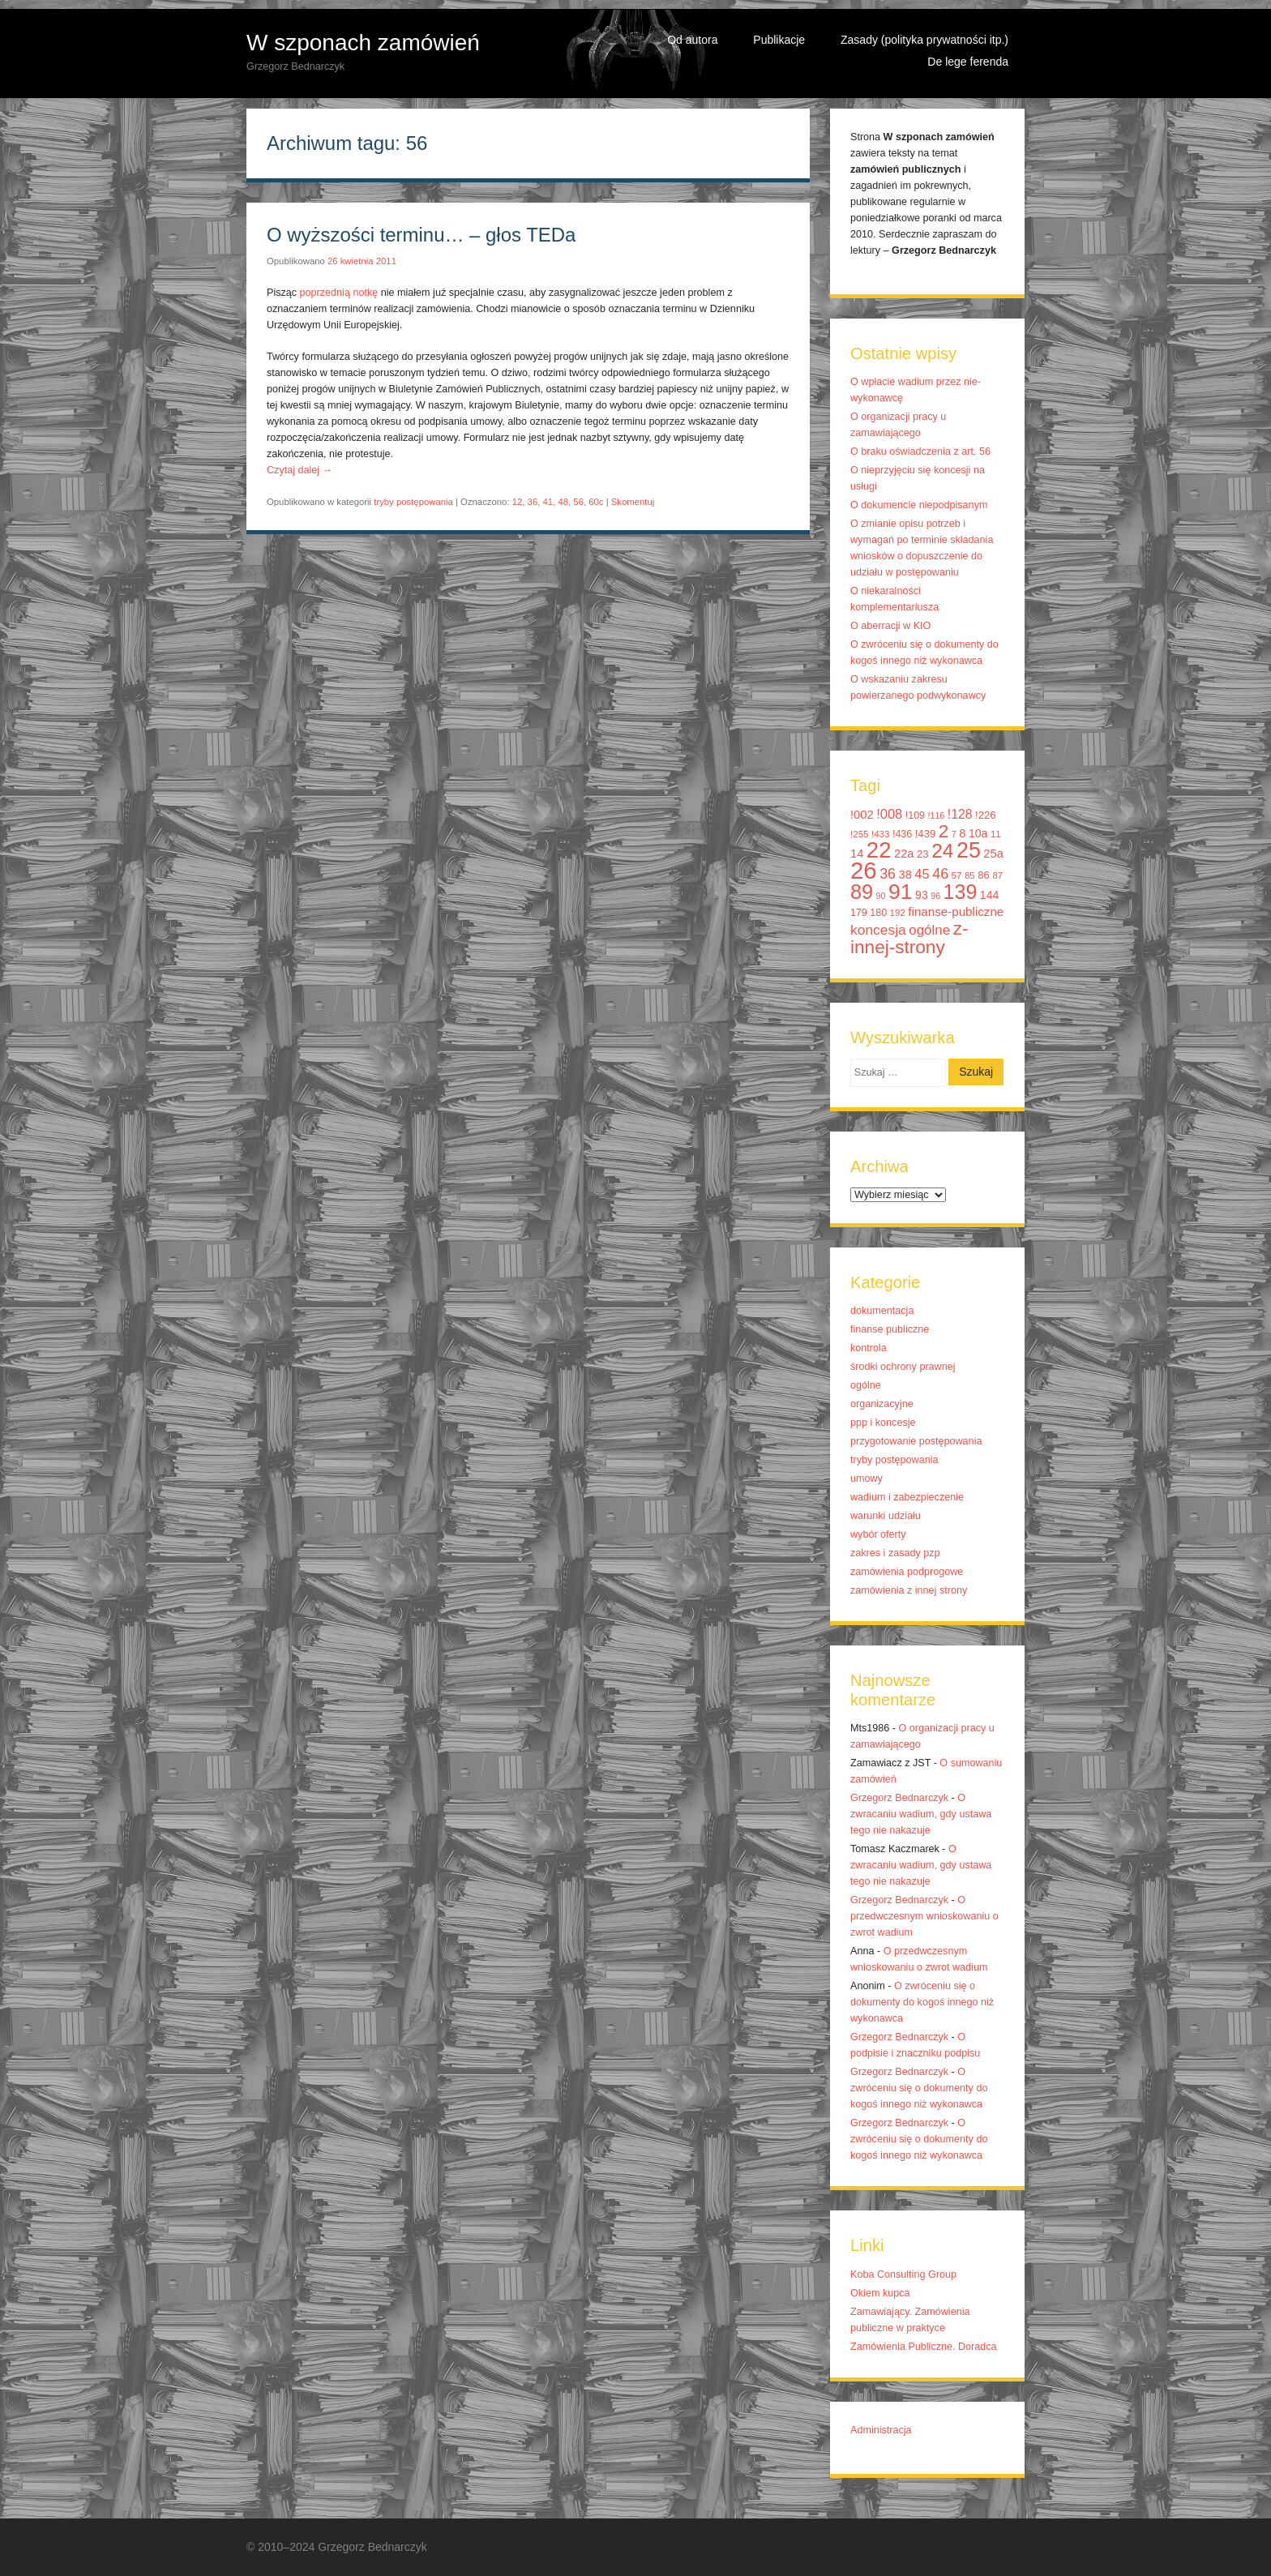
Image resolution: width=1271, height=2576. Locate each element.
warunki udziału (885, 1515)
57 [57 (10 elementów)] (957, 875)
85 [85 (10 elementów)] (970, 875)
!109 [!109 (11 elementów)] (915, 815)
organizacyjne (882, 1404)
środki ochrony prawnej (903, 1366)
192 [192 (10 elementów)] (897, 913)
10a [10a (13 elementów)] (978, 833)
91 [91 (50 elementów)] (900, 891)
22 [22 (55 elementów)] (879, 849)
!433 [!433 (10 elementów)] (880, 834)
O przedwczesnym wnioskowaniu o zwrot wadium (924, 1916)
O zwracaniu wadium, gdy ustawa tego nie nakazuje (920, 1814)
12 (517, 502)
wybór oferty (878, 1534)
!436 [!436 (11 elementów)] (902, 834)
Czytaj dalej (299, 470)
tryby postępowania (413, 502)
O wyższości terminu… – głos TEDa (421, 235)
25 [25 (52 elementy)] (968, 850)
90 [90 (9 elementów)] (881, 896)
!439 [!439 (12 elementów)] (925, 834)
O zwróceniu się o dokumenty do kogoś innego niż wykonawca (922, 2002)
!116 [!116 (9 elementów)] (936, 815)
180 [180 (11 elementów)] (878, 912)
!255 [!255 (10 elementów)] (859, 834)
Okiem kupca (880, 2293)
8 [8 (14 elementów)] (962, 833)
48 (563, 502)
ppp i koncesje (883, 1422)
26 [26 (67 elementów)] (863, 870)
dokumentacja (882, 1310)
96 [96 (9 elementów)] (935, 896)
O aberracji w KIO (890, 625)
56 (578, 502)
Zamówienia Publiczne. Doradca (923, 2346)
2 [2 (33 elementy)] (944, 831)
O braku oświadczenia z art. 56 (920, 451)
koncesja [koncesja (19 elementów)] (878, 930)
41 (548, 502)
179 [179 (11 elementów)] (858, 912)
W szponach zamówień (363, 42)
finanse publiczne (889, 1329)
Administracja (881, 2430)
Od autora (692, 39)
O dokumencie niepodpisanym (918, 505)
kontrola (868, 1348)
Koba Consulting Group (903, 2274)
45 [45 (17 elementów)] (921, 874)
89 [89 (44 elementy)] (861, 891)
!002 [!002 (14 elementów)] (862, 814)
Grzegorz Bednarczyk (899, 1798)
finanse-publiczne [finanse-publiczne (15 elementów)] (956, 911)
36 (533, 502)
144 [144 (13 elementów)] (989, 894)
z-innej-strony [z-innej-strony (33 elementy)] (909, 937)
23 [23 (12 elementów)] (923, 854)
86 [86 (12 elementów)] (984, 875)
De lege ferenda (967, 61)
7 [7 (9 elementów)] (954, 834)
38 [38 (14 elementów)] (905, 874)
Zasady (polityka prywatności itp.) (924, 39)
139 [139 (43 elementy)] (961, 891)
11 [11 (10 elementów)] (996, 834)
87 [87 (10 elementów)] (997, 875)
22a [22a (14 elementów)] (904, 853)
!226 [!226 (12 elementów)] (985, 815)
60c (595, 502)
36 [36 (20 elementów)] (887, 874)
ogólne (865, 1385)
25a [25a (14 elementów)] (993, 853)
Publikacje (779, 39)
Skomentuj (633, 502)
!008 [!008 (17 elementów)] (889, 814)
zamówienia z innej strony (908, 1590)
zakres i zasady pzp (895, 1553)
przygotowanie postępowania (916, 1441)
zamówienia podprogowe (906, 1571)
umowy (866, 1478)
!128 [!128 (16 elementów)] (960, 814)
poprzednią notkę (339, 292)
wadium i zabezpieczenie (907, 1497)
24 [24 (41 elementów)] (942, 851)
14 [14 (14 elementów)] (856, 853)
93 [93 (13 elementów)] (921, 894)
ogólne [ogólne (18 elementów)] (929, 930)
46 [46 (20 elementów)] (940, 874)
